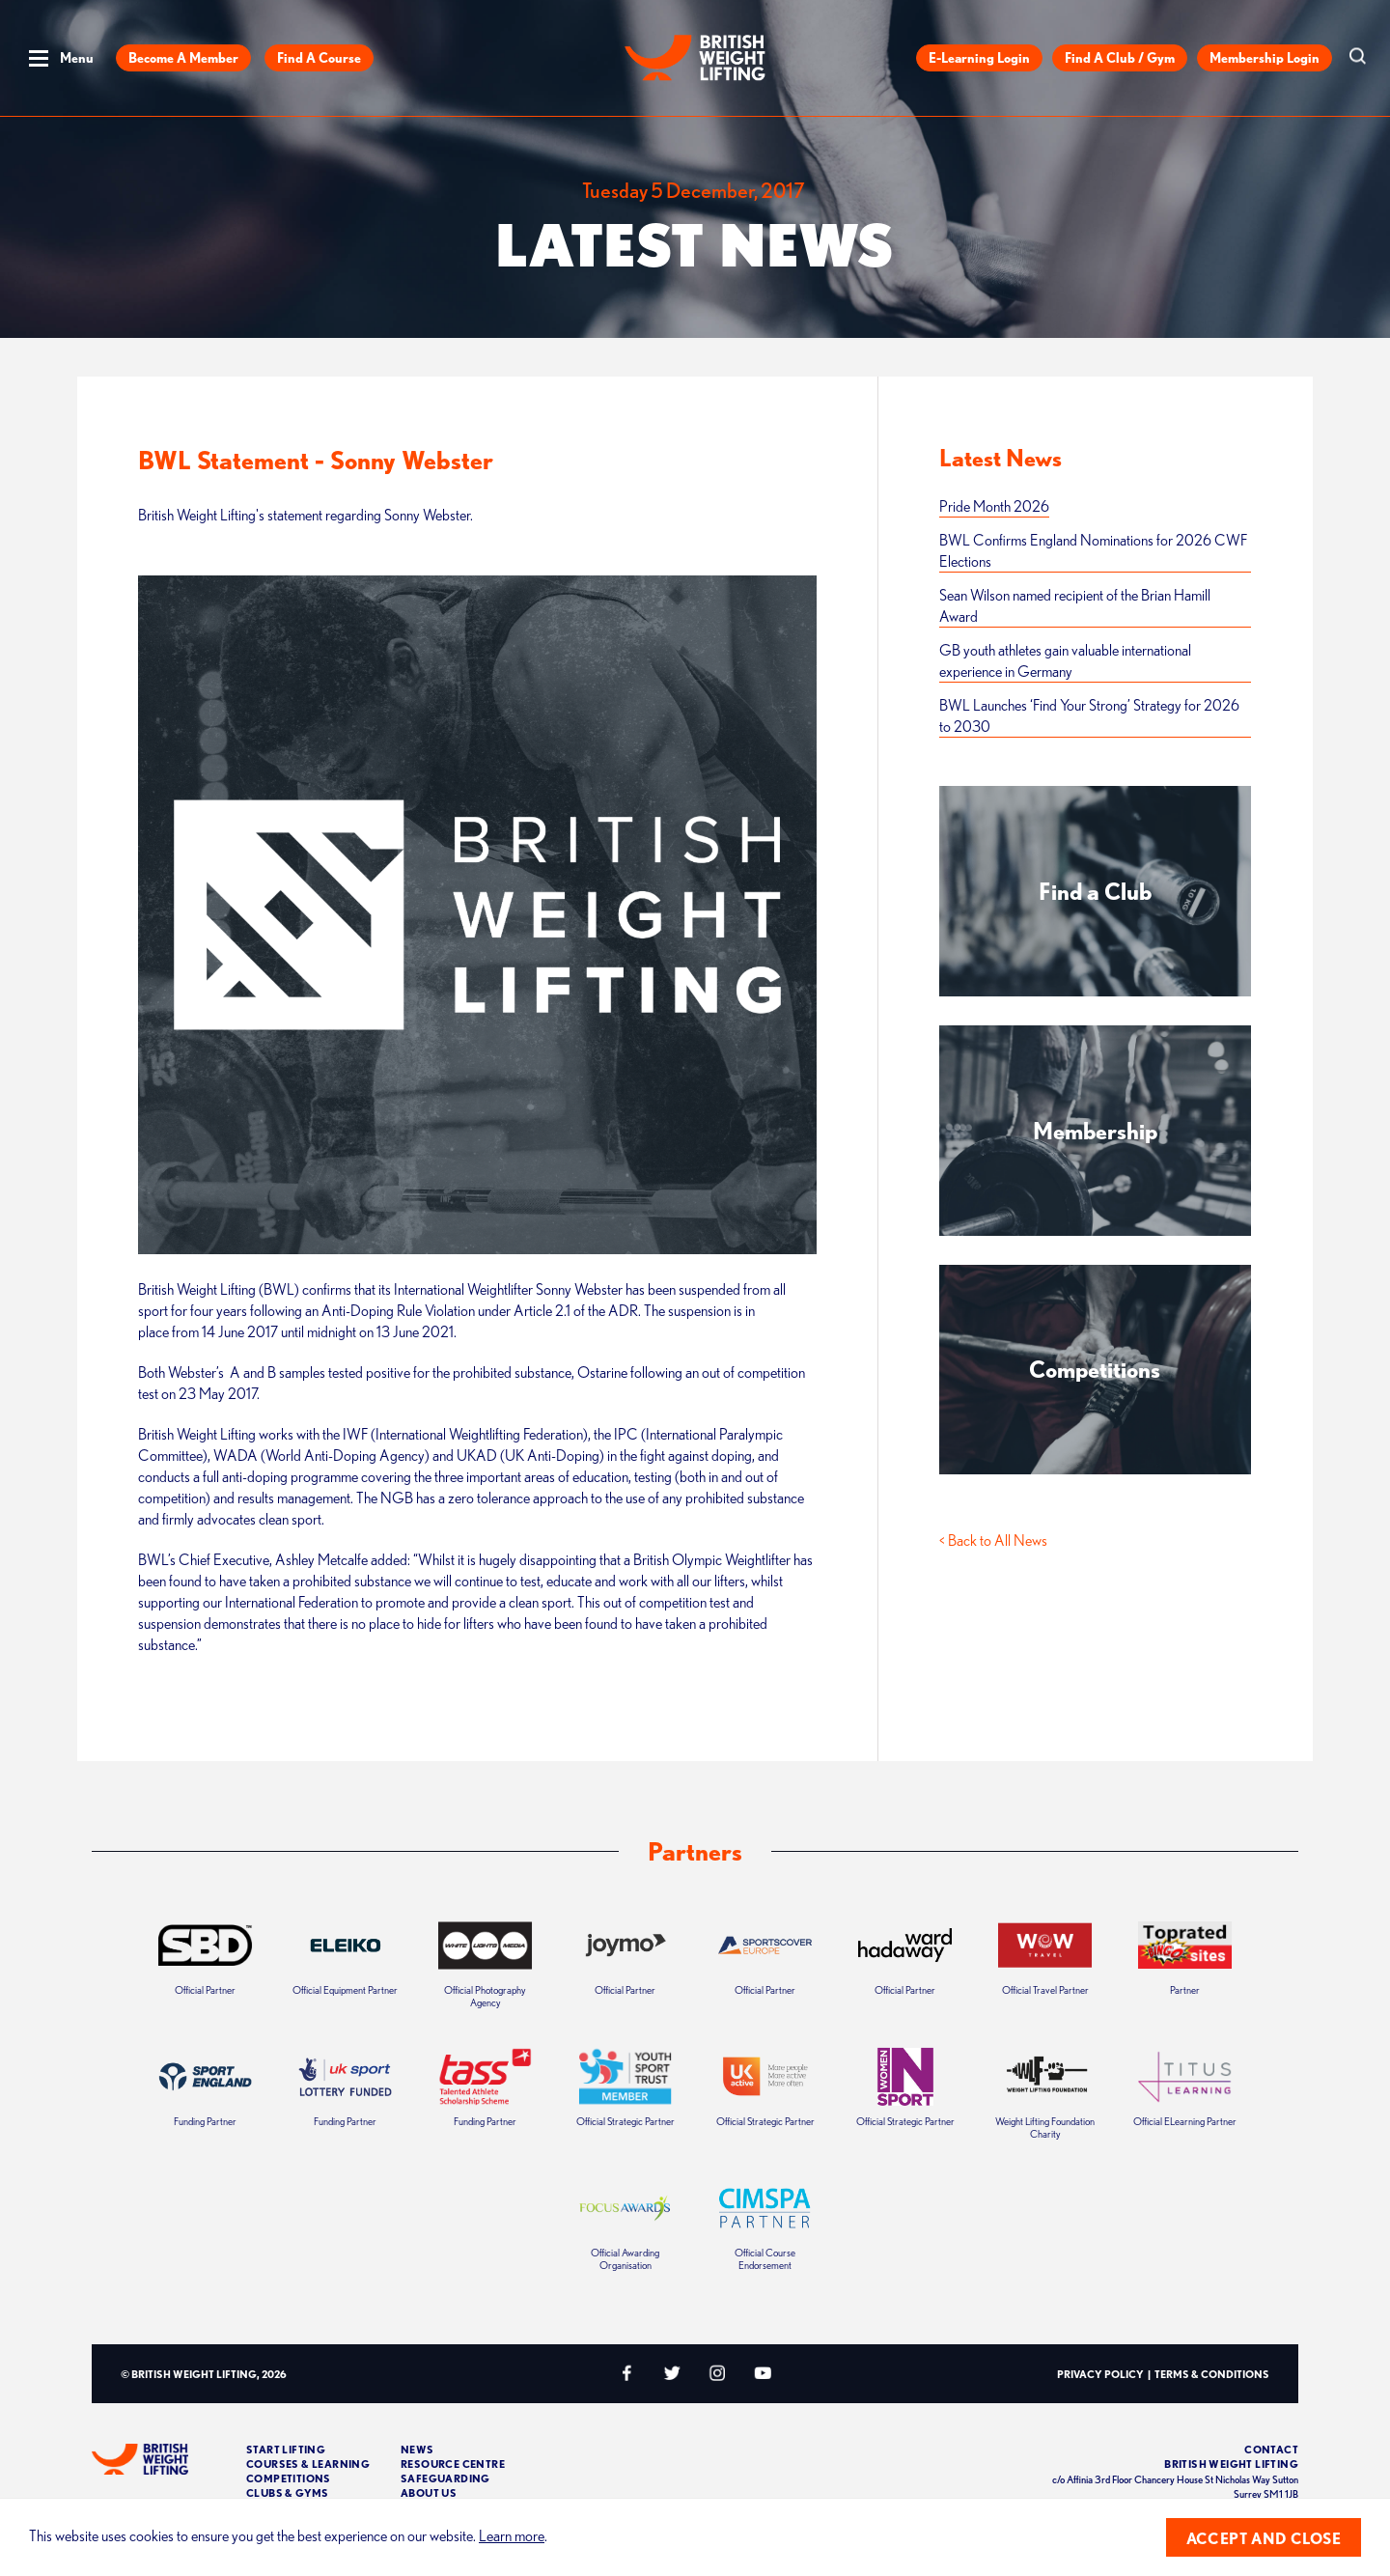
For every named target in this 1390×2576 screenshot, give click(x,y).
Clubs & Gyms (287, 2492)
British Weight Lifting (1231, 2463)
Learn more (511, 2535)
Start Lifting (285, 2449)
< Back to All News (993, 1540)
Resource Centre (453, 2463)
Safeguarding (445, 2478)
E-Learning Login (979, 58)
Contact (1271, 2449)
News (417, 2449)
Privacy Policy (1100, 2373)
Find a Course (319, 58)
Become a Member (183, 58)
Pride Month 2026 (994, 506)
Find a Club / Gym (1120, 58)
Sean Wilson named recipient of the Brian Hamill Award (1074, 605)
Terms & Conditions (1211, 2373)
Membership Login (1264, 58)
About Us (429, 2492)
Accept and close (1263, 2538)
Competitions (288, 2478)
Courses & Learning (308, 2463)
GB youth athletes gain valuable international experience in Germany (1065, 660)
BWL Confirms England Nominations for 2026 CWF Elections (1093, 550)
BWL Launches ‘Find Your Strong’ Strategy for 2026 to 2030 (1089, 715)
